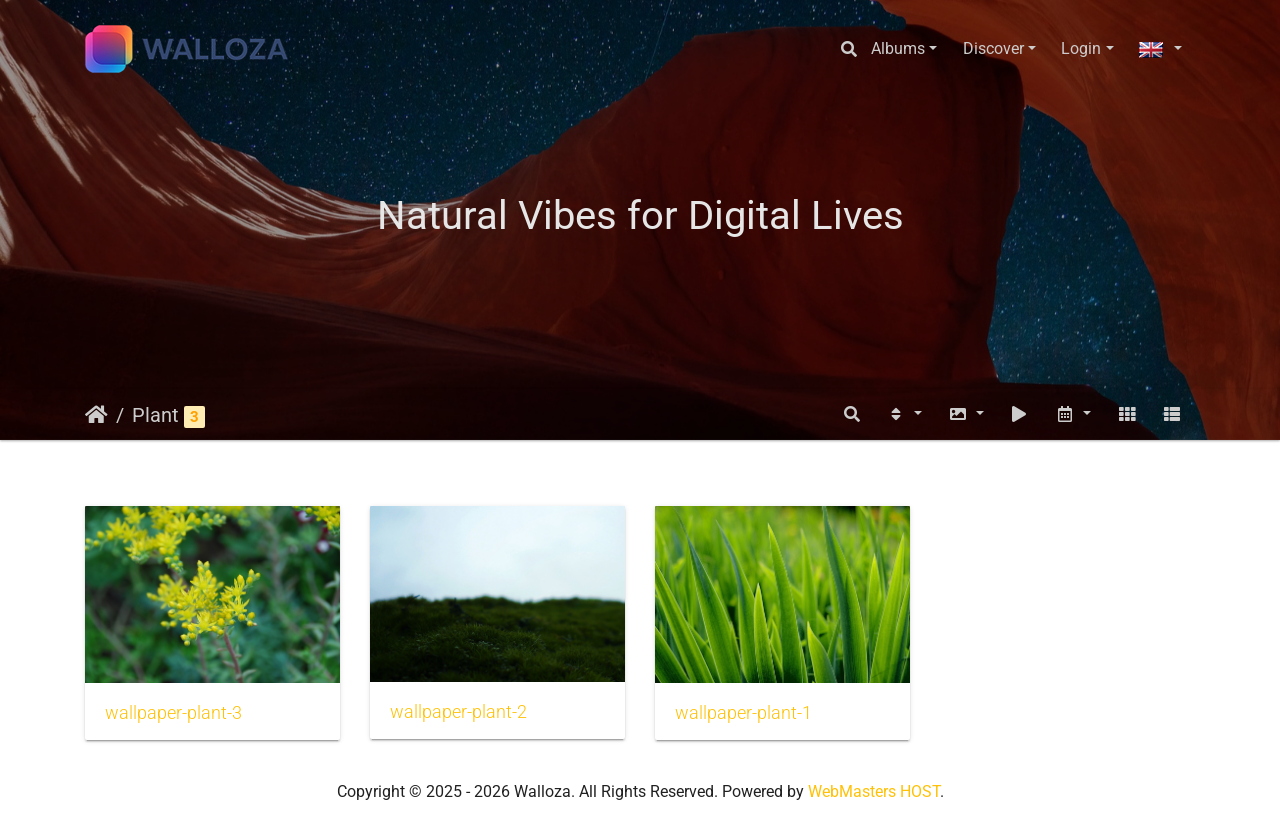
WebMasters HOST (874, 791)
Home (96, 415)
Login (1081, 48)
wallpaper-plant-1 (743, 713)
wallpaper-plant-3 (173, 713)
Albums (898, 48)
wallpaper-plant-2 (458, 712)
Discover (993, 48)
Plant (155, 415)
